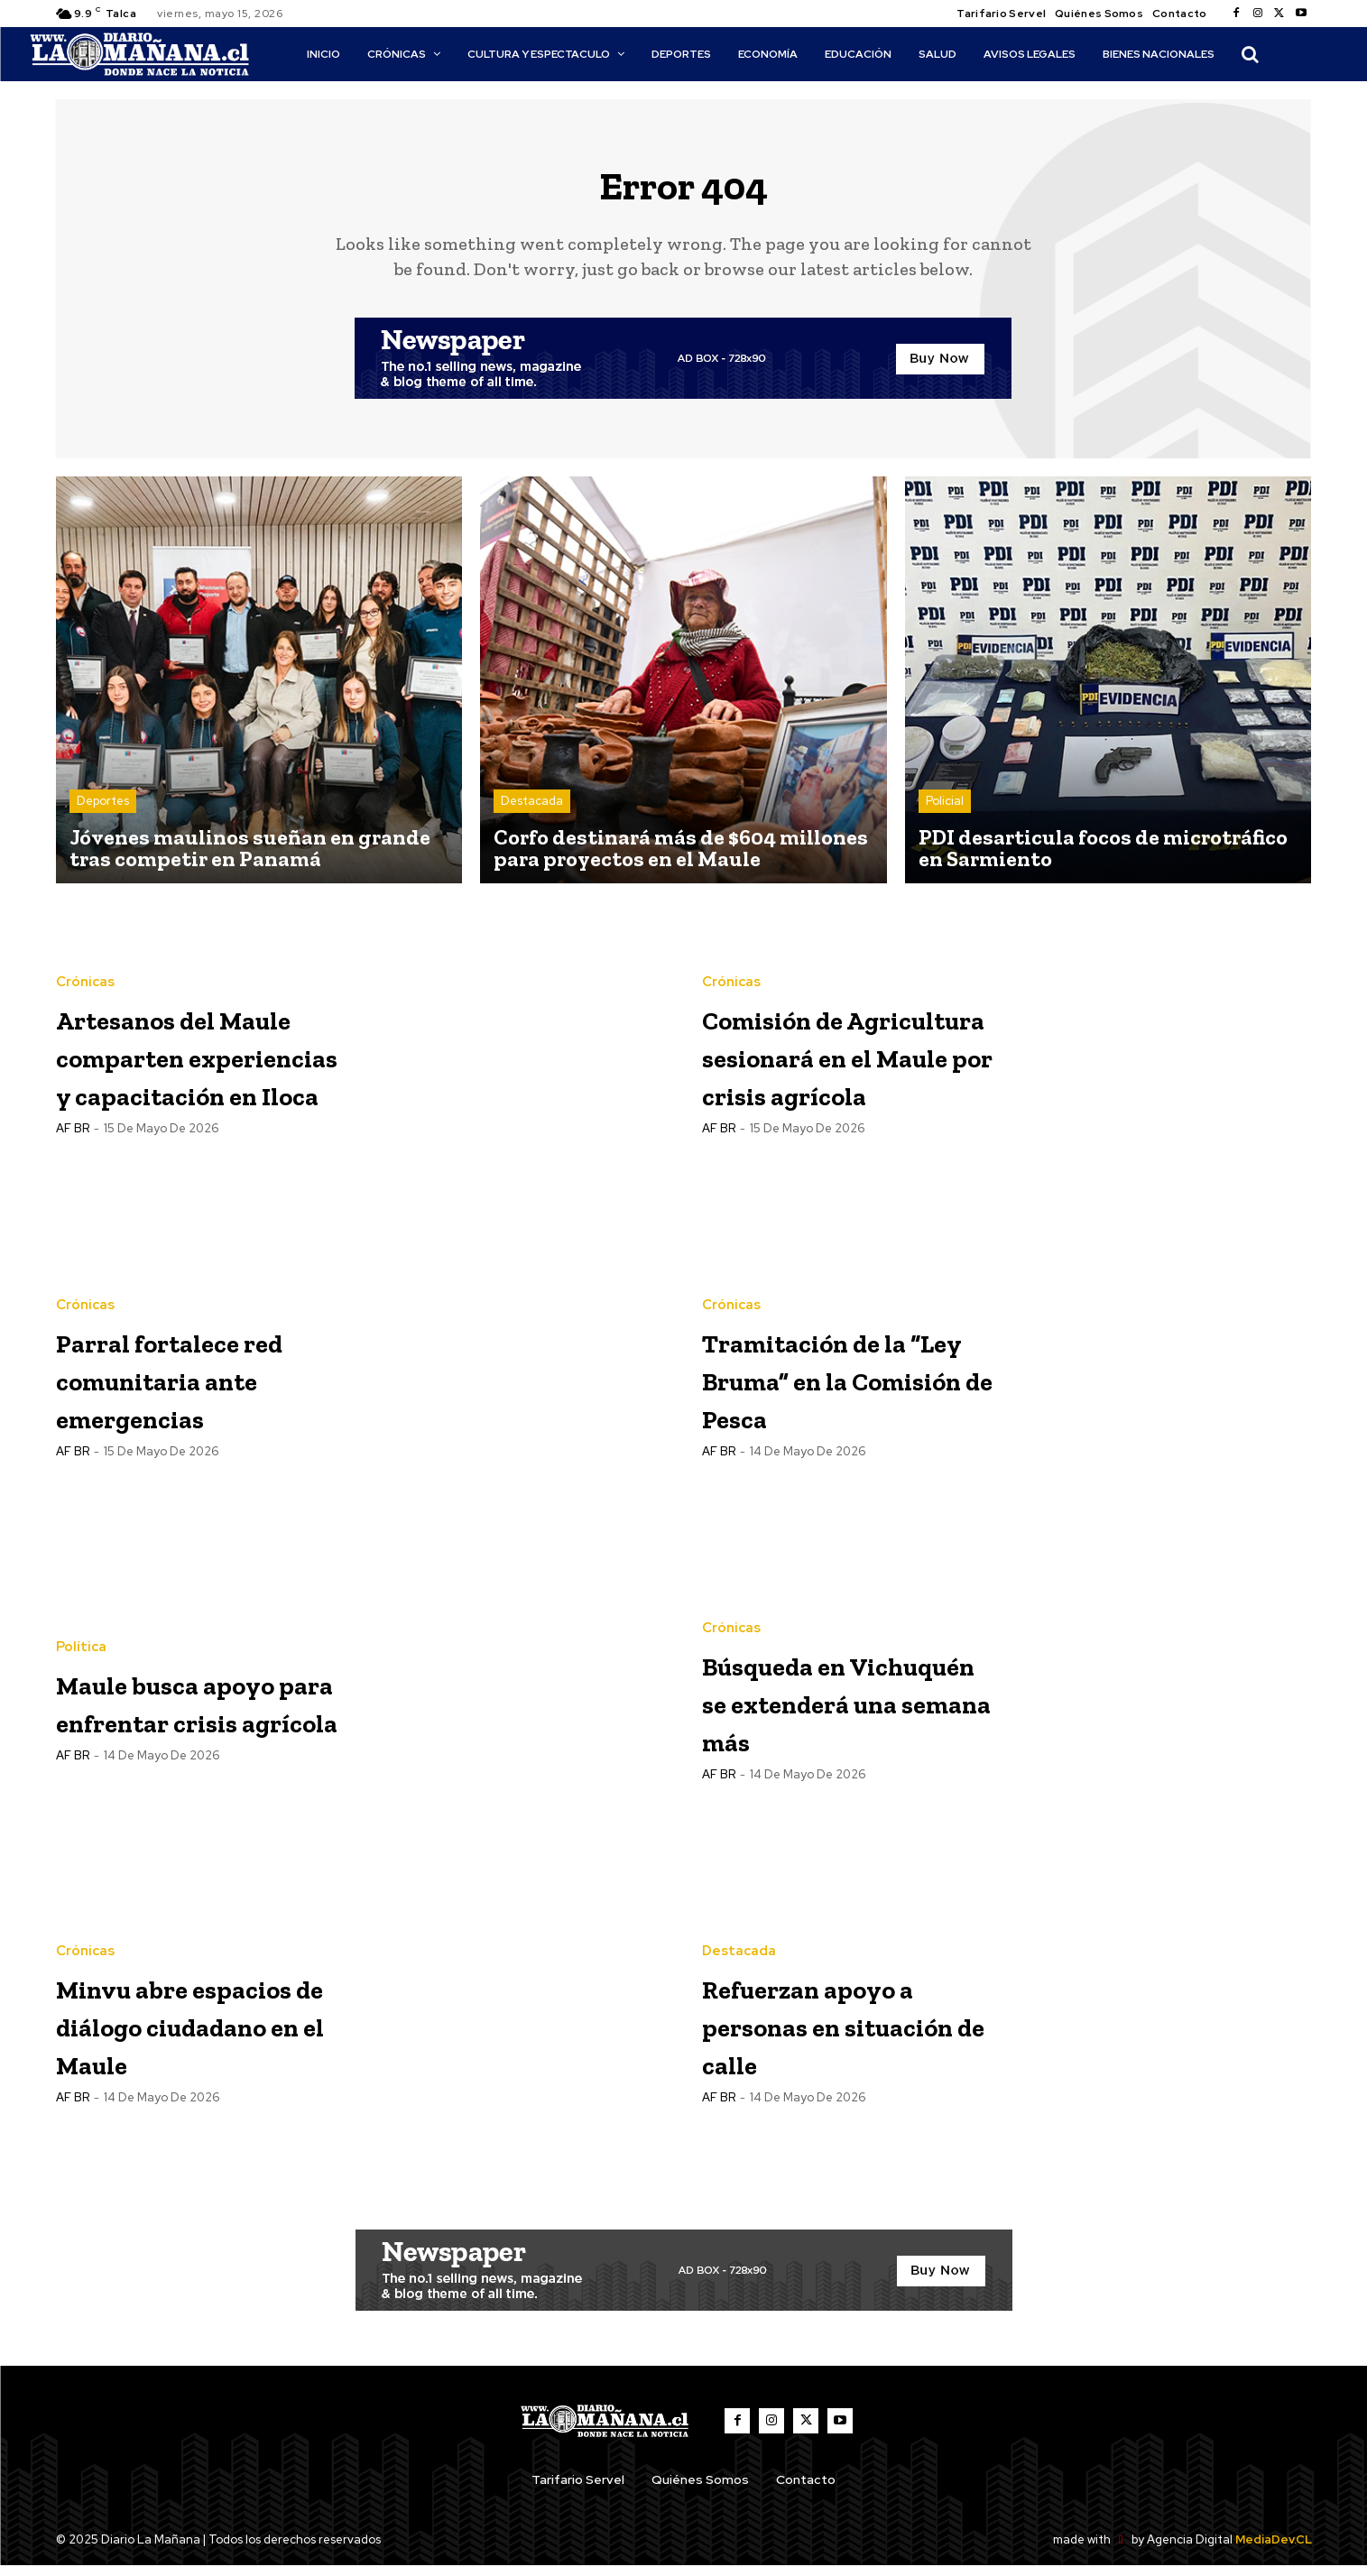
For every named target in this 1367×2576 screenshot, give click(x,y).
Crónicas (85, 935)
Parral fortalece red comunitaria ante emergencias (191, 1387)
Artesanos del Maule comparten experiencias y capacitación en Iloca (187, 1064)
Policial (945, 811)
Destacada (532, 811)
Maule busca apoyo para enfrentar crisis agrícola (185, 1710)
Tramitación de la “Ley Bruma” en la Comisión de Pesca (847, 1387)
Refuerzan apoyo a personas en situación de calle (845, 2033)
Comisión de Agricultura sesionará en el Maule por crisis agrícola (834, 1064)
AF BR (72, 1195)
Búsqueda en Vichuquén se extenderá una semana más (823, 1710)
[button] (1249, 54)
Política (81, 1619)
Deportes (103, 811)
